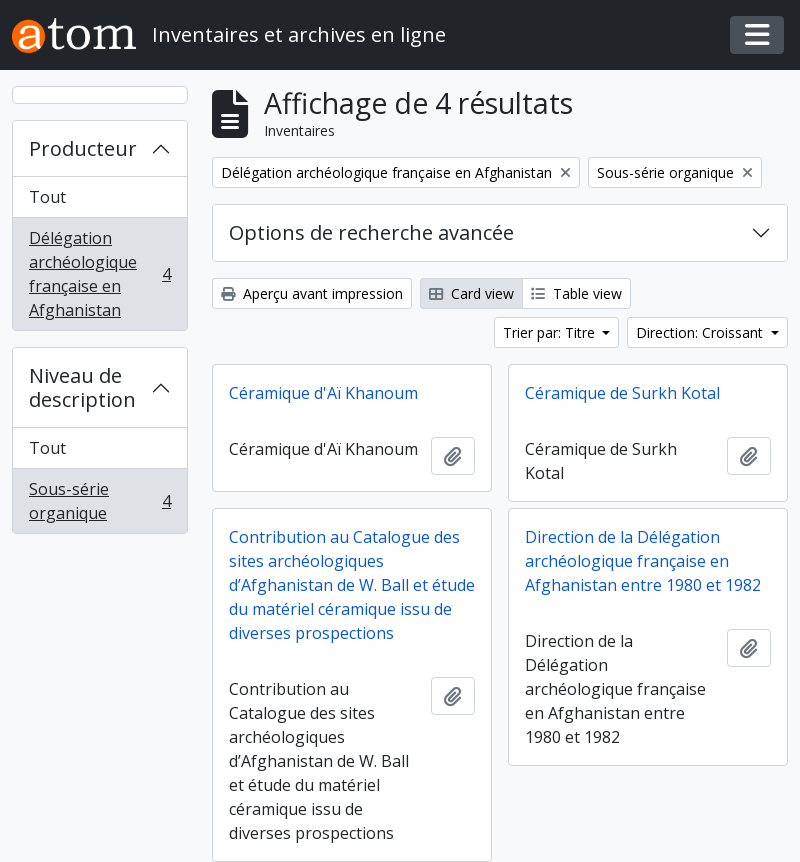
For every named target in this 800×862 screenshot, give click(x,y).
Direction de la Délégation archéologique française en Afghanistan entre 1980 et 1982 (643, 561)
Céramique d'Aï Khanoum (323, 393)
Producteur (83, 148)
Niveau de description (82, 387)
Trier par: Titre (551, 332)
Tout (47, 197)
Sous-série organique (99, 501)
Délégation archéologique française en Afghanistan (99, 274)
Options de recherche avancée (371, 232)
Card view (471, 293)
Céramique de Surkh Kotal (622, 393)
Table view (576, 293)
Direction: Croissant (701, 332)
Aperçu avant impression (312, 293)
